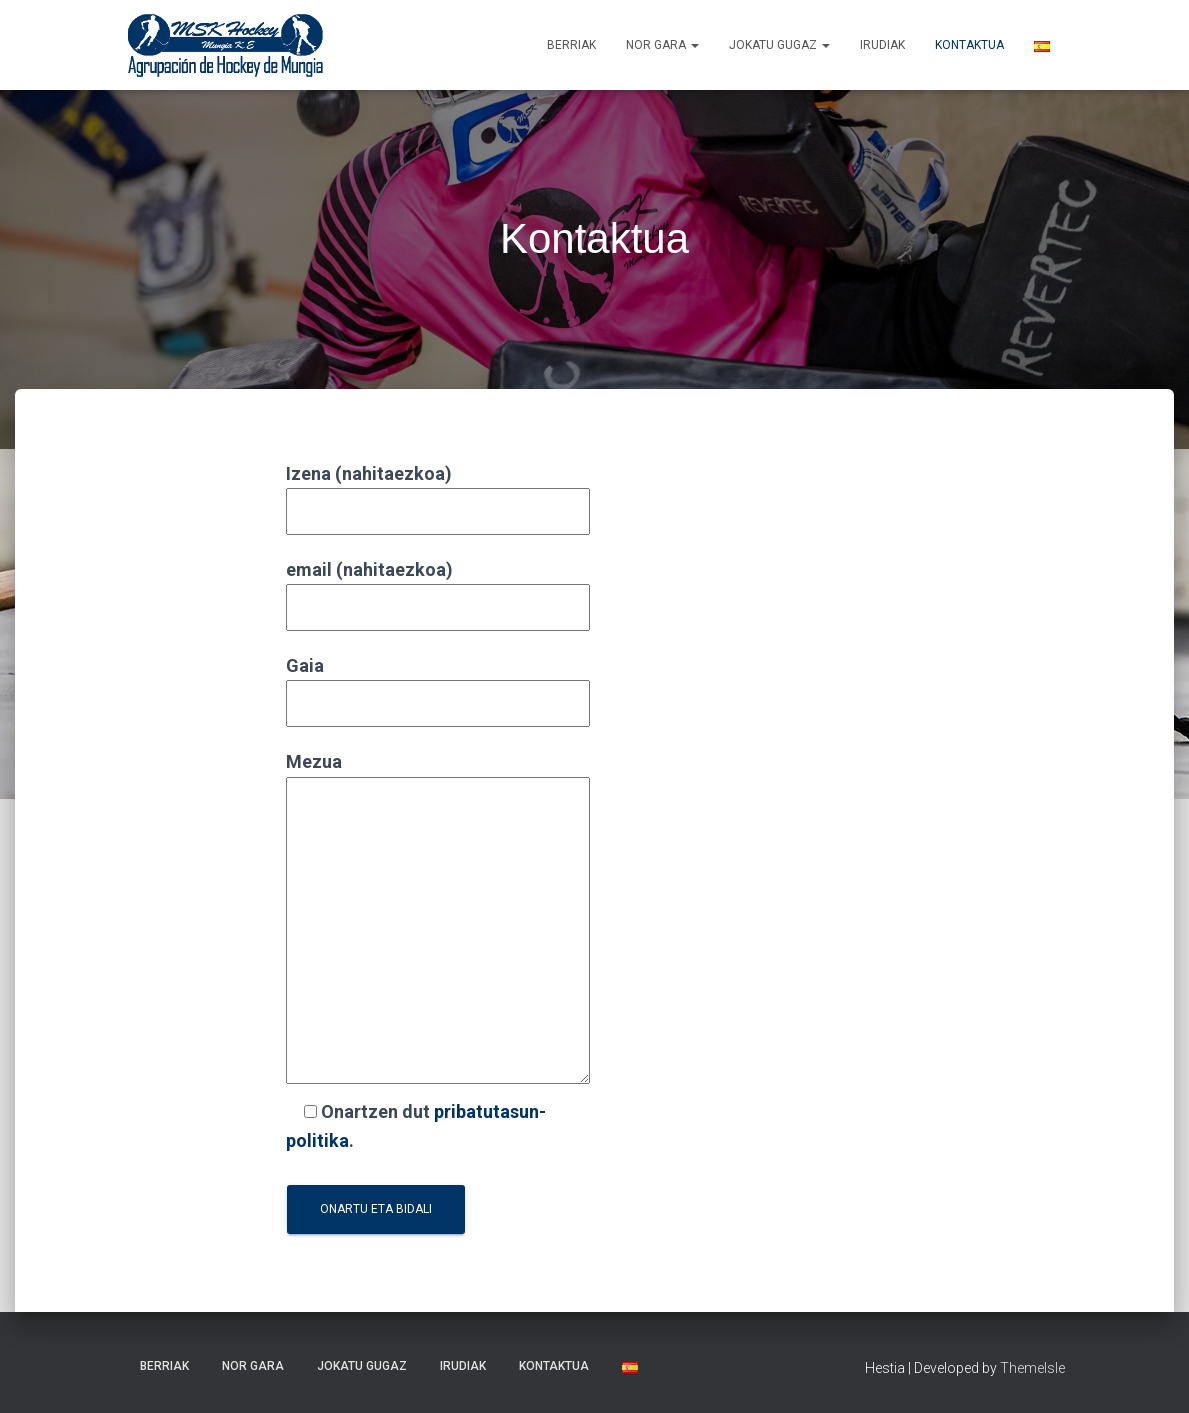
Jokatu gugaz (779, 45)
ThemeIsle (1032, 1368)
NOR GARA (662, 45)
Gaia (438, 684)
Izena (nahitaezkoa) (438, 492)
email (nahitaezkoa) (438, 588)
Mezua (438, 919)
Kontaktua (969, 45)
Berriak (571, 45)
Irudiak (882, 45)
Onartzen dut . (416, 1126)
